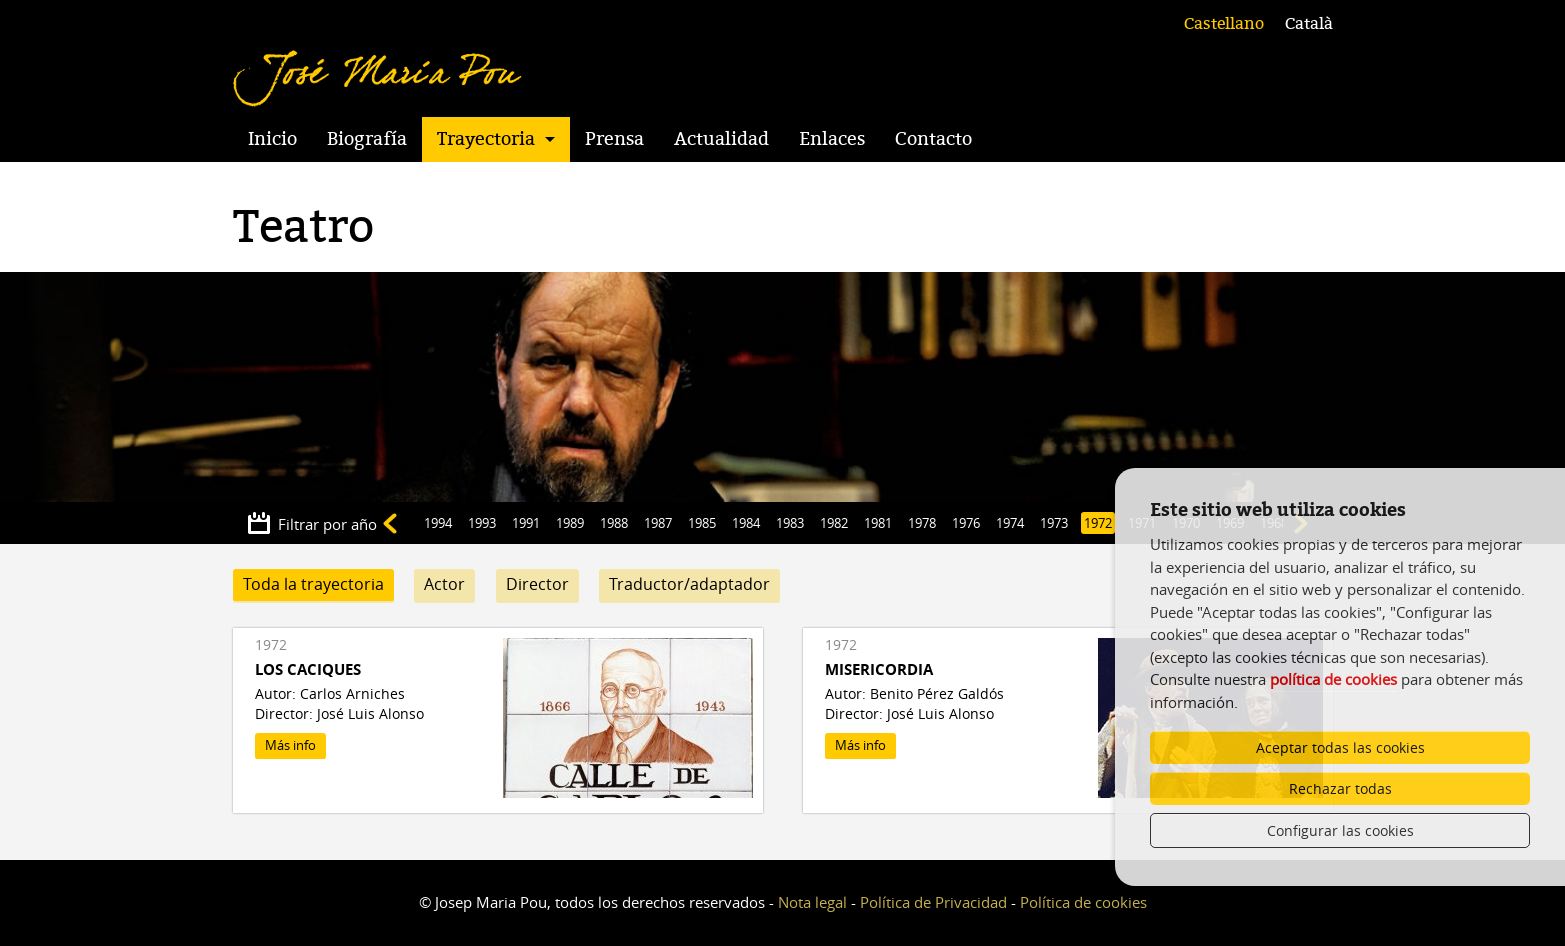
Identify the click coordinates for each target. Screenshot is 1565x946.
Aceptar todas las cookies (1340, 747)
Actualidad (721, 139)
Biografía (367, 139)
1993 (482, 523)
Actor (444, 584)
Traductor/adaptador (689, 584)
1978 (922, 523)
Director (537, 584)
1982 (834, 523)
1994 (438, 523)
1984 (746, 523)
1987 (658, 523)
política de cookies (1333, 679)
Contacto (933, 139)
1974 (1010, 523)
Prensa (614, 139)
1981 (878, 523)
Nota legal (812, 902)
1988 (614, 523)
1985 (702, 523)
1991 (526, 523)
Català (1309, 24)
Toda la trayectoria (313, 584)
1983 (790, 523)
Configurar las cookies (1340, 830)
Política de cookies (1083, 902)
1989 (570, 523)
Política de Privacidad (933, 902)
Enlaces (832, 139)
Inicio (272, 139)
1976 (966, 523)
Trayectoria (486, 139)
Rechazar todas (1340, 788)
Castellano (1224, 24)
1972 (1098, 523)
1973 (1054, 523)
